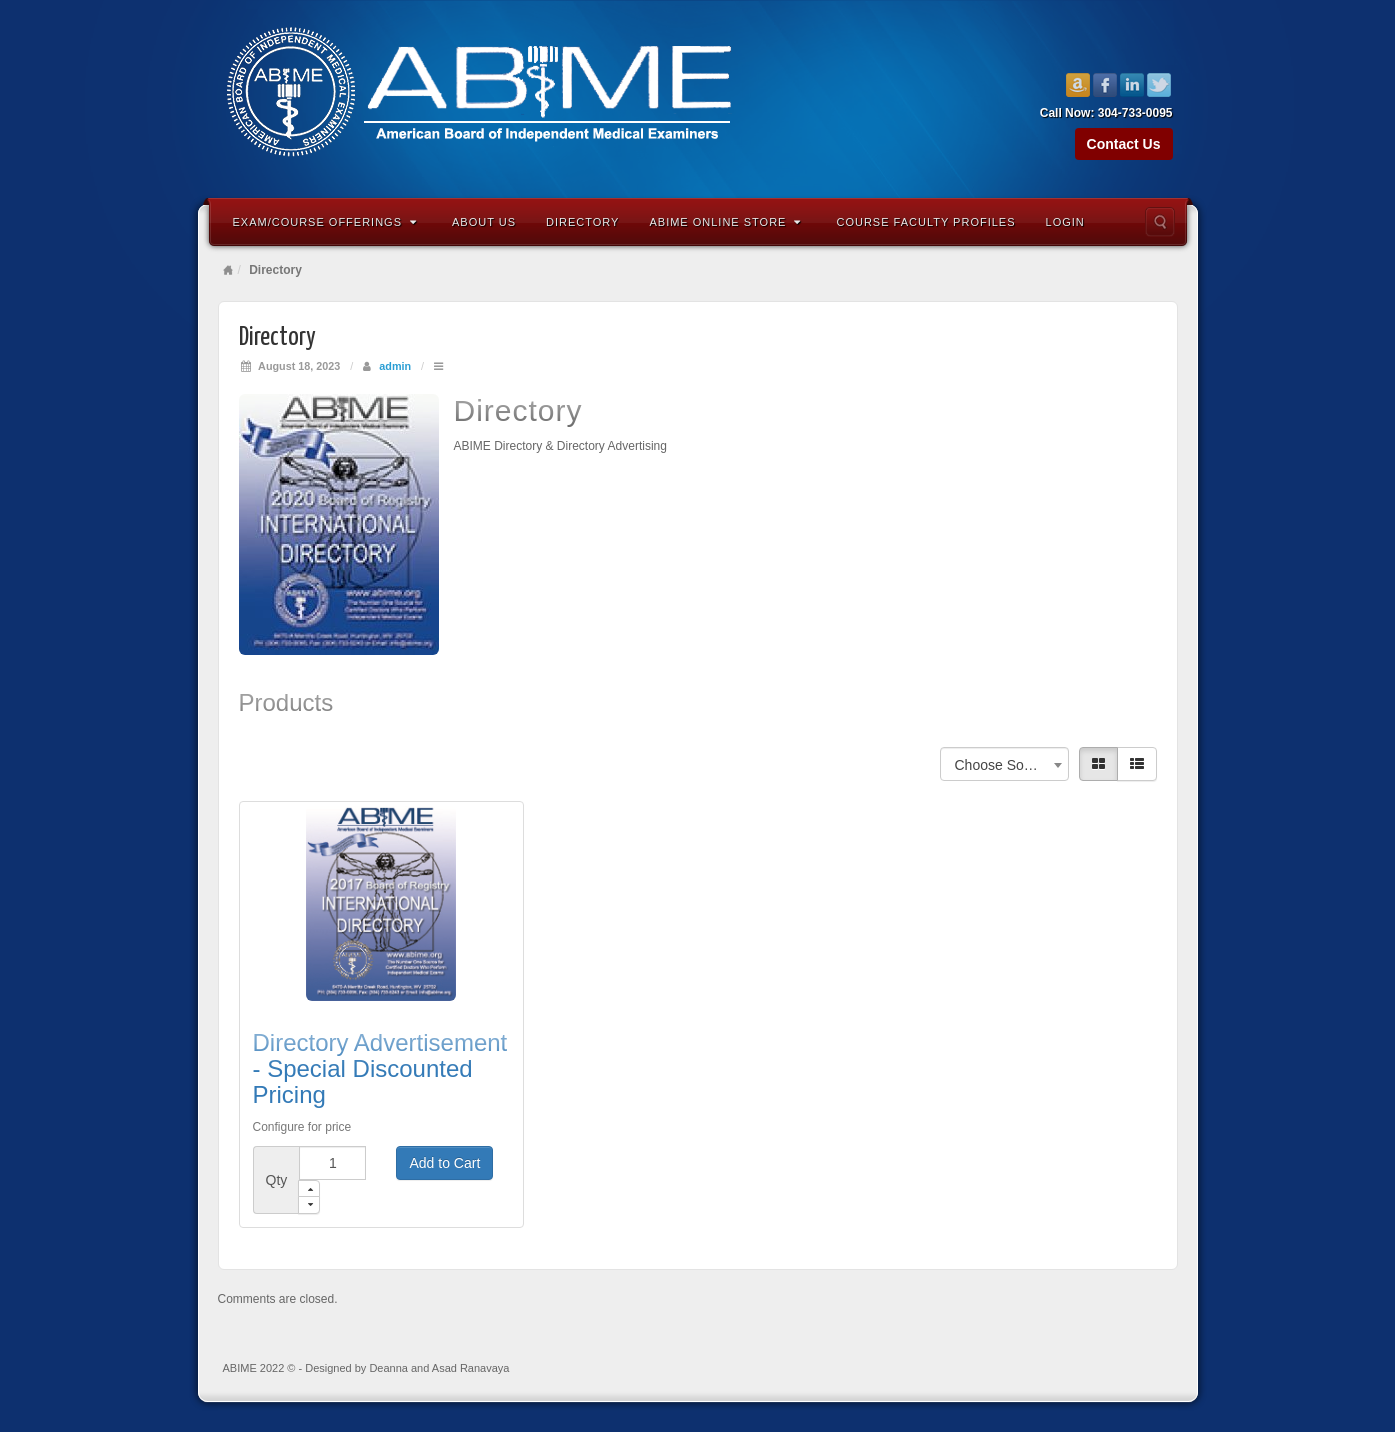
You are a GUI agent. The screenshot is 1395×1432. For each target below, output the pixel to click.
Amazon (1078, 85)
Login (1065, 222)
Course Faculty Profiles (925, 222)
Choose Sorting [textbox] (1003, 765)
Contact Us (1124, 144)
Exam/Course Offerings (325, 222)
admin (395, 366)
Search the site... (1160, 222)
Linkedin (1132, 85)
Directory (582, 222)
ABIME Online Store (725, 222)
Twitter (1159, 85)
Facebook (1105, 85)
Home (228, 270)
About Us (484, 222)
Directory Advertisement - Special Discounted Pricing (380, 1069)
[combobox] (1004, 764)
